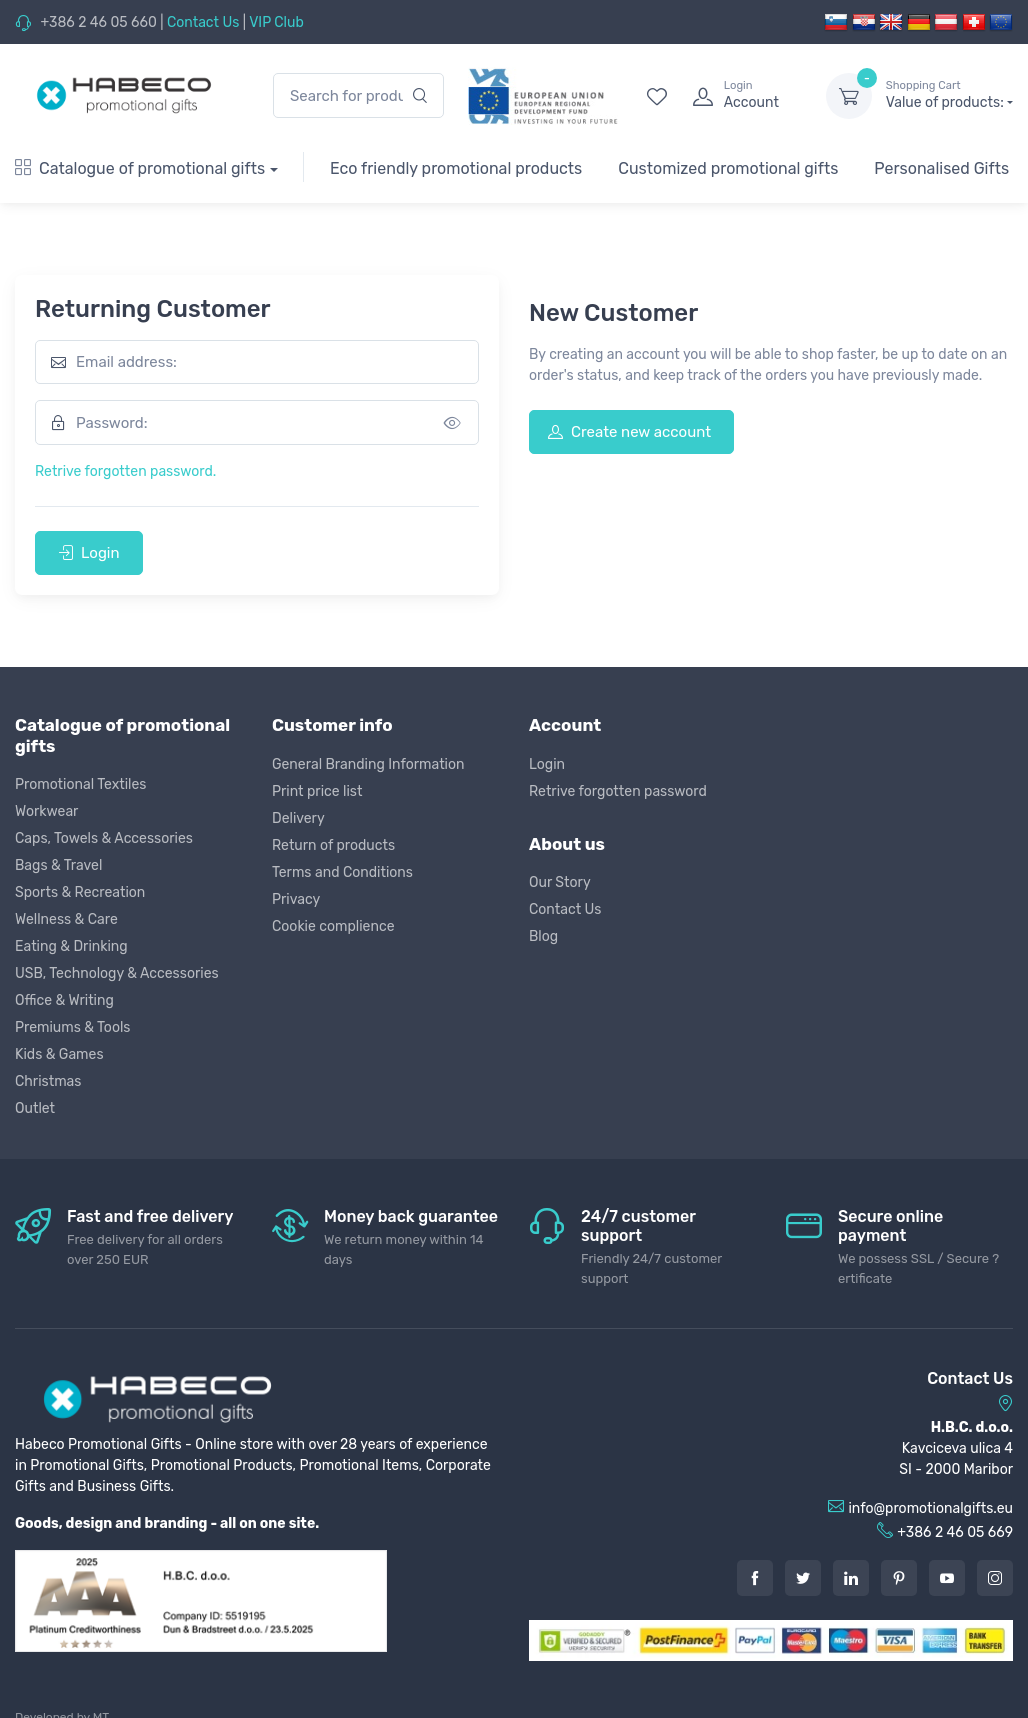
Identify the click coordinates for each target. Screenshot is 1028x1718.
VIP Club (276, 22)
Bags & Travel (58, 865)
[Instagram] (995, 1578)
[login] (741, 96)
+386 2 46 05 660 (98, 22)
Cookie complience (333, 926)
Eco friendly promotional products (456, 168)
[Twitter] (803, 1578)
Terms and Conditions (342, 872)
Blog (543, 936)
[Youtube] (947, 1578)
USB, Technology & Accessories (117, 973)
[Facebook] (755, 1578)
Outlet (35, 1108)
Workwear (46, 811)
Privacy (296, 899)
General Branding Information (368, 764)
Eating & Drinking (71, 946)
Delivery (298, 818)
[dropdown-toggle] (849, 96)
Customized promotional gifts (728, 168)
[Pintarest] (899, 1578)
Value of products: (949, 95)
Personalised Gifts (941, 168)
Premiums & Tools (72, 1027)
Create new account (629, 432)
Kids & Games (59, 1054)
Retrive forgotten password (618, 791)
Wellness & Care (66, 919)
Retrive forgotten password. (125, 471)
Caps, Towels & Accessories (104, 838)
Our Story (560, 882)
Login (89, 553)
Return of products (333, 845)
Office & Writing (64, 1000)
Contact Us (203, 22)
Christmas (48, 1081)
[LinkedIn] (851, 1578)
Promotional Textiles (80, 784)
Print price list (317, 791)
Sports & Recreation (80, 892)
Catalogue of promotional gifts (140, 168)
